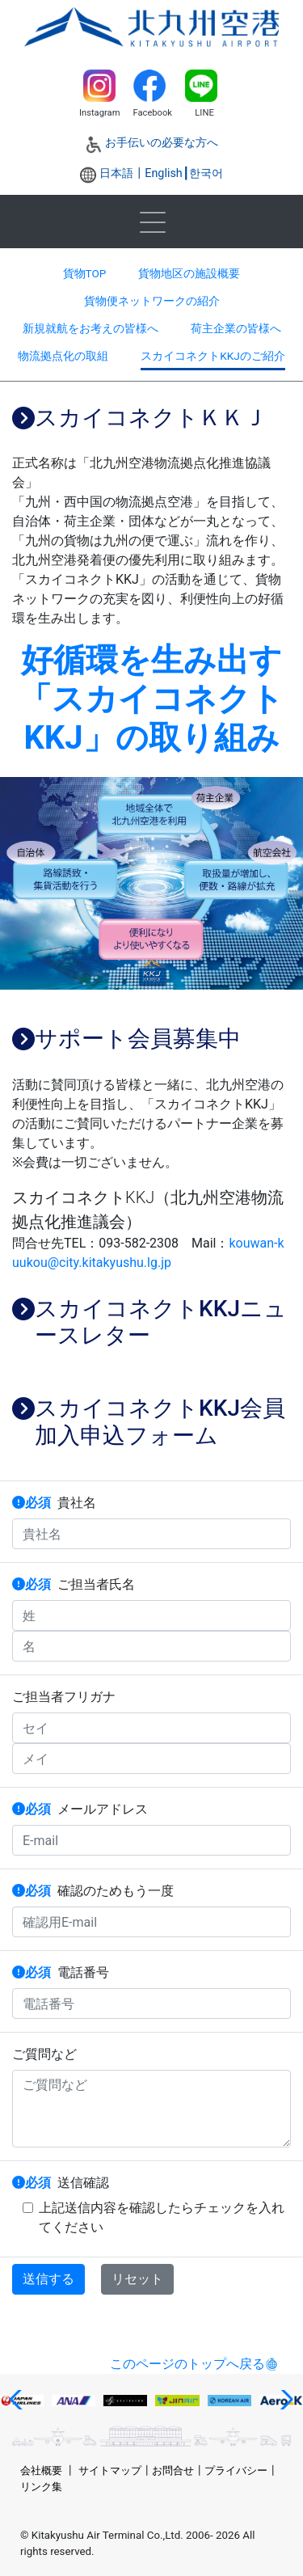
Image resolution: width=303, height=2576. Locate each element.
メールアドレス (80, 1809)
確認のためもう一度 (93, 1890)
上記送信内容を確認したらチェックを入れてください (153, 2217)
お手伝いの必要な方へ (161, 143)
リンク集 (41, 2487)
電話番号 (60, 1972)
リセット (137, 2279)
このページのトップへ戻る (187, 2363)
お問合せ (173, 2470)
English (164, 173)
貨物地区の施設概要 (189, 273)
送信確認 (60, 2182)
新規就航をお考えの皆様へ (90, 328)
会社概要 (41, 2470)
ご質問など (44, 2054)
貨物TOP (85, 273)
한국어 (206, 173)
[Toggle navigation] (152, 221)
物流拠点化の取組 (63, 355)
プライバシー (235, 2470)
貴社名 (54, 1502)
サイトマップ (109, 2470)
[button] (19, 2400)
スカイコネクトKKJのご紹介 (213, 355)
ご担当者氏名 (73, 1584)
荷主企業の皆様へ (236, 328)
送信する (48, 2279)
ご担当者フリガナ (64, 1696)
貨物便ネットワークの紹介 (152, 300)
